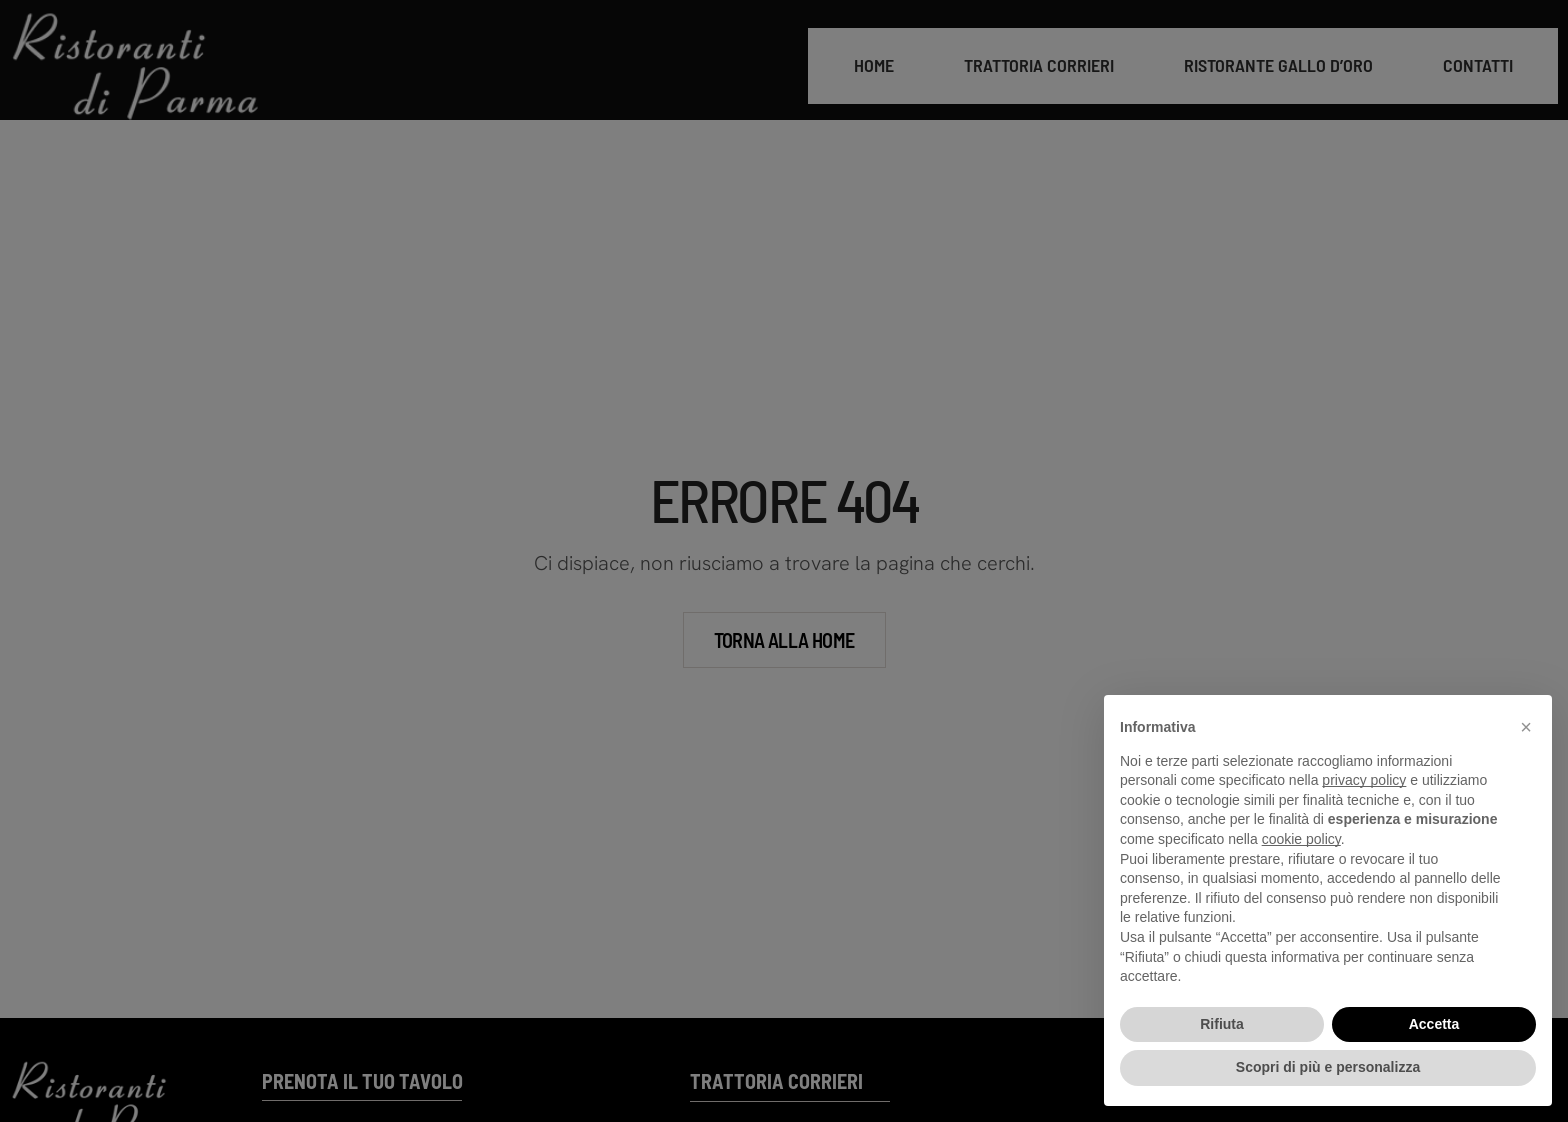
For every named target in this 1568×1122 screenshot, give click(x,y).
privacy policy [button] (1364, 780)
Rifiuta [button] (1222, 1024)
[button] (1526, 727)
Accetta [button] (1434, 1024)
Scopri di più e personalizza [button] (1328, 1067)
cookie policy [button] (1301, 839)
